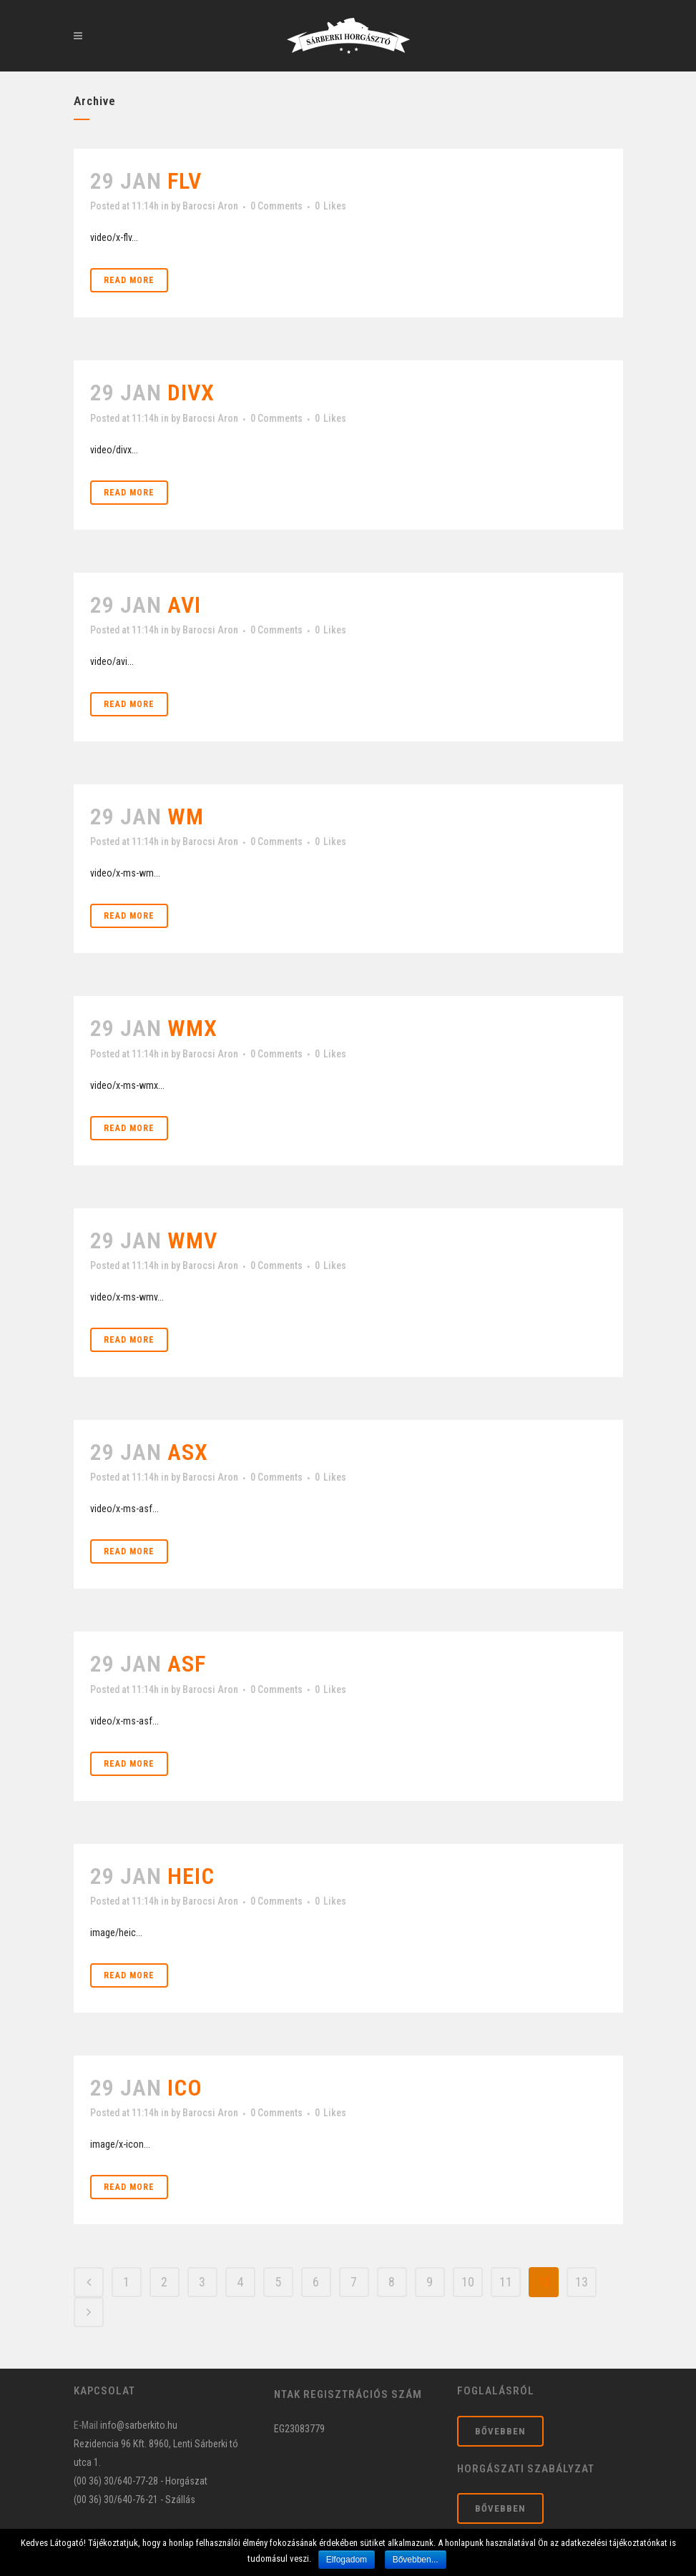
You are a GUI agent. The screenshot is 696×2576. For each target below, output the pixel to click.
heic (191, 1876)
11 (505, 2281)
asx (187, 1452)
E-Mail (86, 2425)
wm (185, 816)
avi (184, 604)
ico (184, 2087)
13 (581, 2281)
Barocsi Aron (210, 206)
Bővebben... (415, 2560)
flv (184, 180)
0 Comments (276, 206)
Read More (129, 280)
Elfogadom (346, 2560)
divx (191, 392)
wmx (192, 1028)
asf (186, 1663)
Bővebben (500, 2431)
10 (467, 2281)
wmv (192, 1240)
